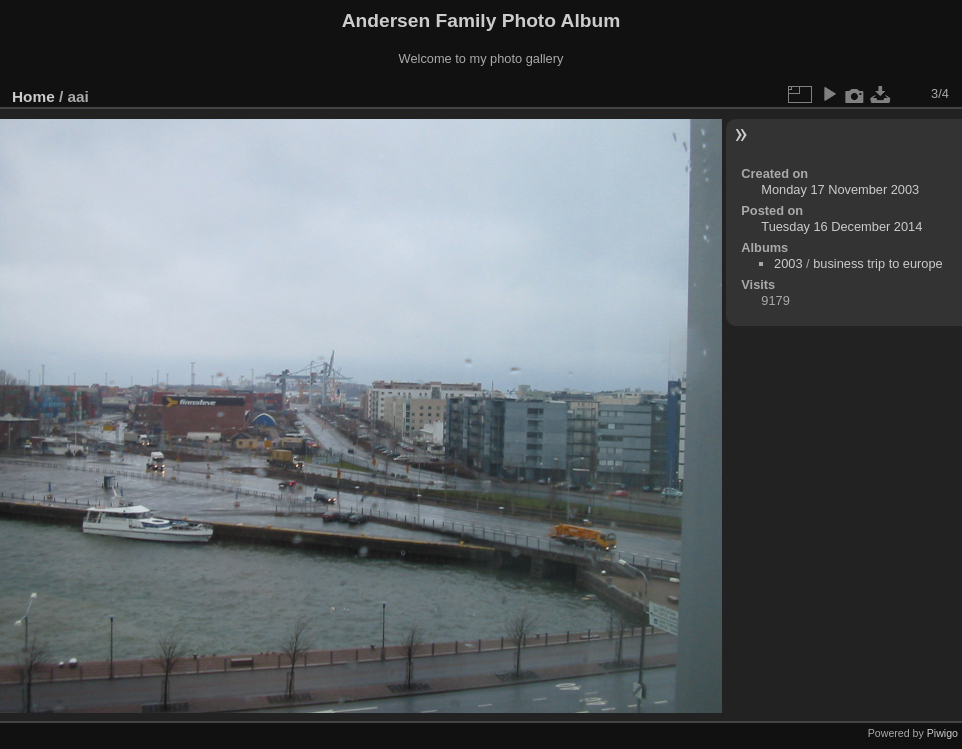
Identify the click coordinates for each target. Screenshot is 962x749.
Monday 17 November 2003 (840, 189)
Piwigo (942, 733)
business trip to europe (877, 263)
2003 (788, 263)
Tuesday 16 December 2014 (841, 226)
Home (33, 96)
